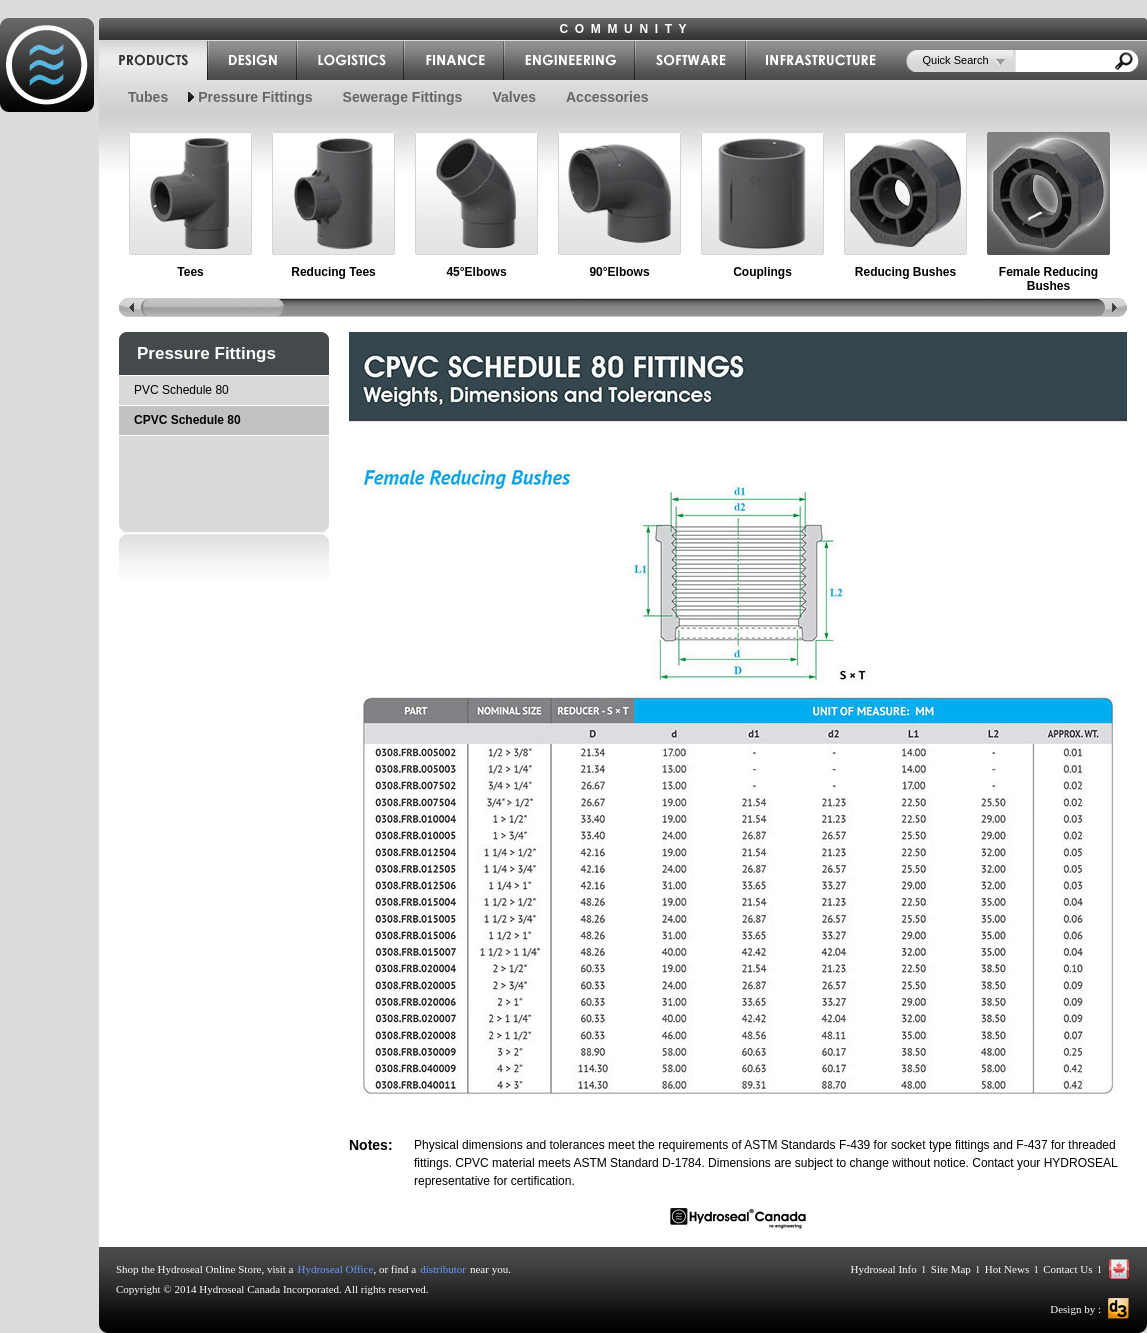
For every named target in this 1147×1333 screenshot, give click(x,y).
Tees (190, 272)
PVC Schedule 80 (181, 390)
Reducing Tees (333, 272)
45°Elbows (476, 272)
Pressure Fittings (255, 97)
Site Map (951, 1269)
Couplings (762, 272)
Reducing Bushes (905, 272)
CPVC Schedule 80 (187, 420)
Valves (514, 97)
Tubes (148, 97)
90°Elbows (619, 272)
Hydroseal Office (336, 1269)
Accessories (607, 97)
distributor (443, 1269)
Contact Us (1068, 1269)
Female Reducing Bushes (1048, 279)
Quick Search (956, 60)
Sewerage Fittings (403, 97)
